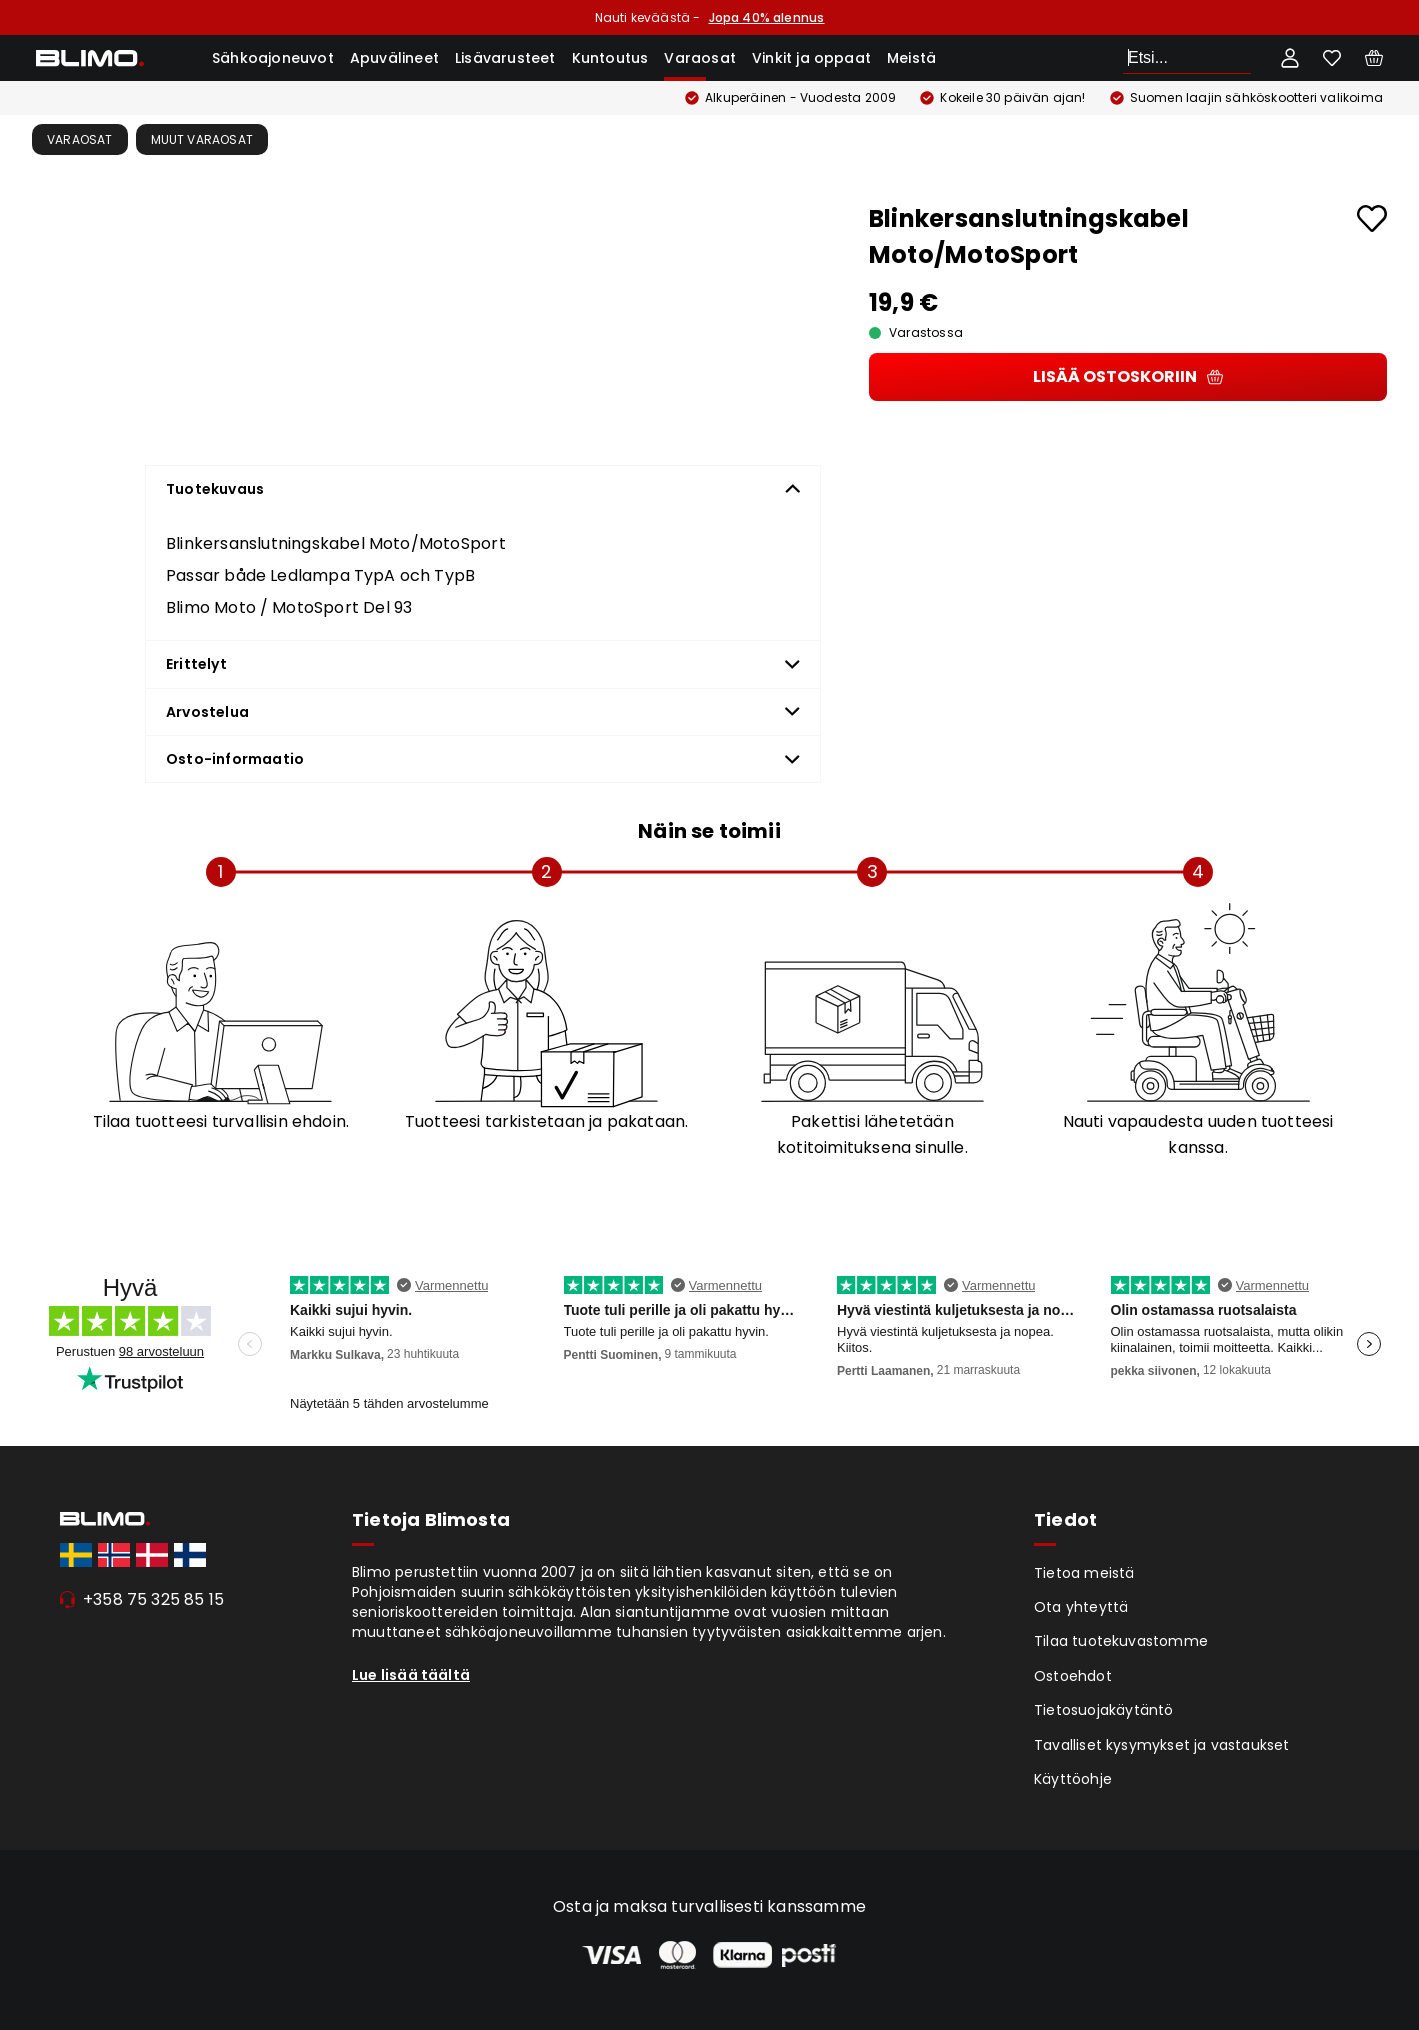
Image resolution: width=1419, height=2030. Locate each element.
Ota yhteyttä (1081, 1607)
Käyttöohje (1073, 1779)
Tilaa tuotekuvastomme (1121, 1641)
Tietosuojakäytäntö (1104, 1710)
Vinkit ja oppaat (811, 58)
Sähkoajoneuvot (273, 58)
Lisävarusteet (505, 58)
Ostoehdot (1073, 1676)
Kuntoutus (610, 58)
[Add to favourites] (1372, 218)
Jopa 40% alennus (767, 17)
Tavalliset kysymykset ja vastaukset (1162, 1745)
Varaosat (700, 58)
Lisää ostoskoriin (1128, 376)
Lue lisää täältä (411, 1675)
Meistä (911, 58)
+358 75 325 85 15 (153, 1599)
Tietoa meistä (1084, 1573)
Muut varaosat (202, 139)
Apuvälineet (394, 58)
